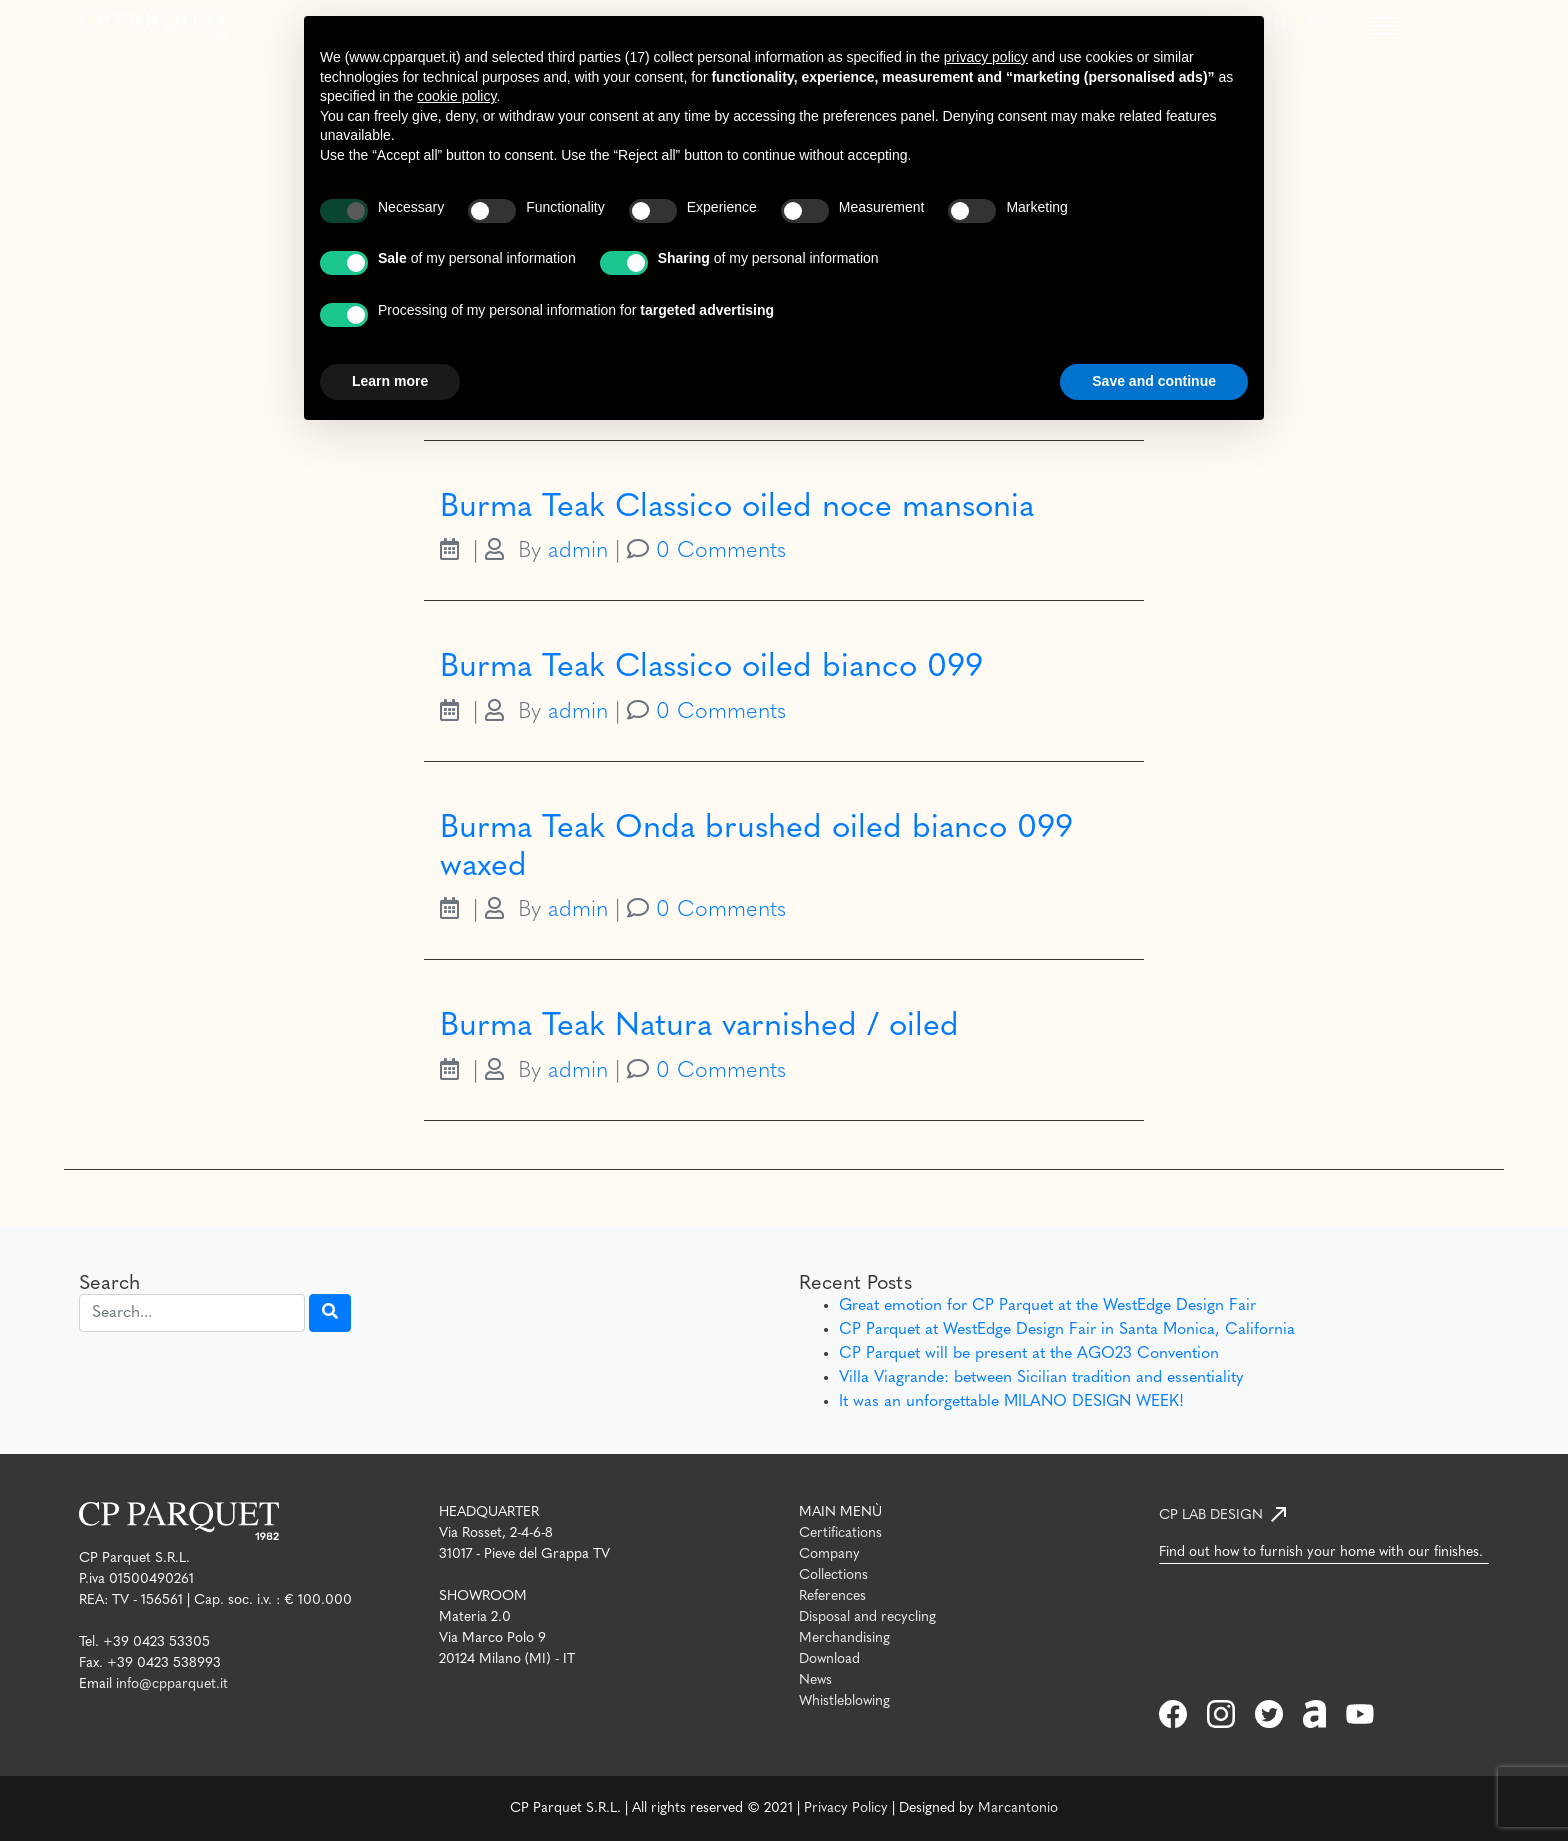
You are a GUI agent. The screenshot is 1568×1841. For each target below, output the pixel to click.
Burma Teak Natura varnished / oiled (699, 1027)
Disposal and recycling (867, 1617)
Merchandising (844, 1638)
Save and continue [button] (1154, 381)
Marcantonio (1018, 1808)
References (832, 1596)
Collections (833, 1575)
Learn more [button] (390, 381)
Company (829, 1554)
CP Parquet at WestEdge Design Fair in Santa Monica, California (1067, 1330)
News (815, 1680)
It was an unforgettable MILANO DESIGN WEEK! (1011, 1402)
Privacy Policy (846, 1808)
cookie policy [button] (456, 96)
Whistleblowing (844, 1701)
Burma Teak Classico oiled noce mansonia (737, 508)
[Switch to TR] (1315, 25)
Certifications (840, 1533)
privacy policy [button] (986, 57)
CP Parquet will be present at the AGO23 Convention (1029, 1354)
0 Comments (721, 551)
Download (829, 1659)
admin (578, 551)
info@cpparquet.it (172, 1684)
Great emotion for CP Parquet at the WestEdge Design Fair (1047, 1306)
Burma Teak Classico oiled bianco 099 (711, 668)
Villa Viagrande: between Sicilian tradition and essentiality (1041, 1378)
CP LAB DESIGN (1211, 1515)
